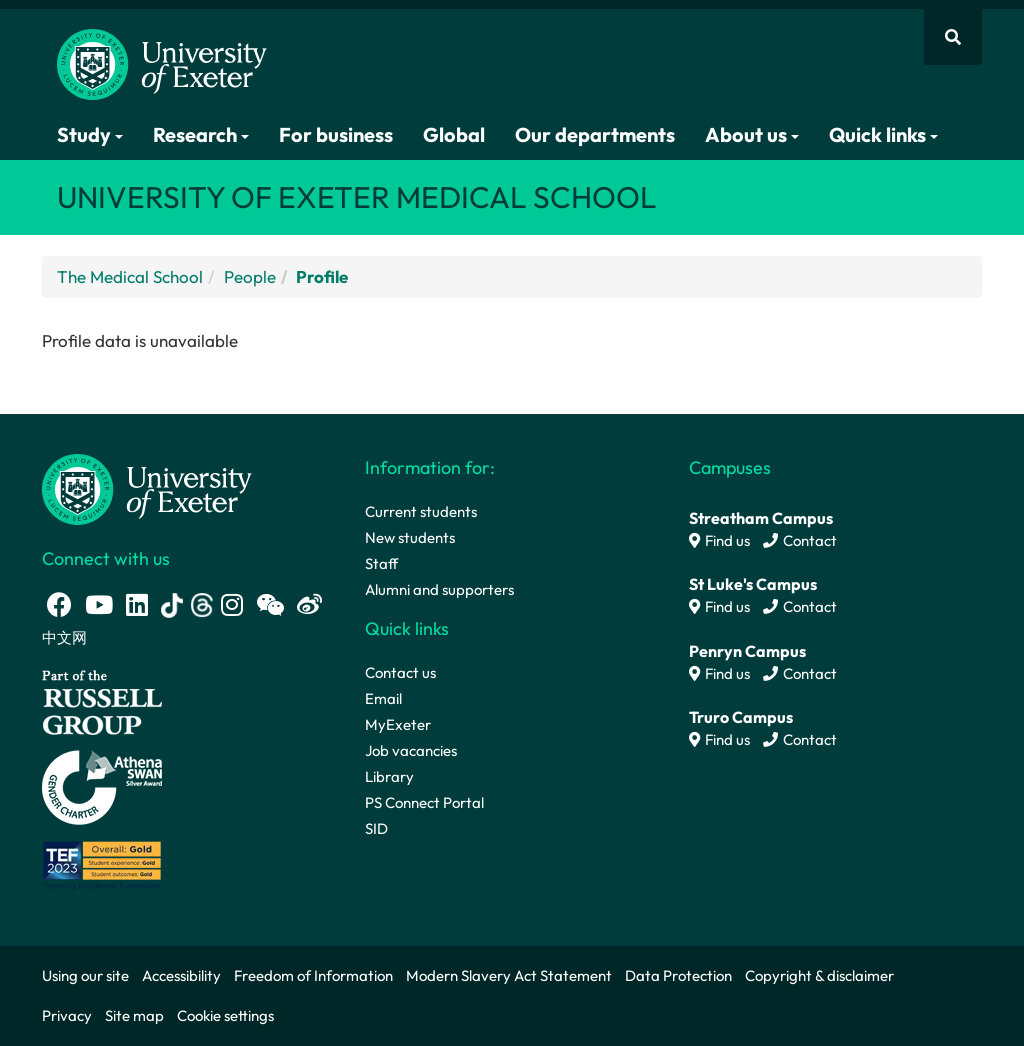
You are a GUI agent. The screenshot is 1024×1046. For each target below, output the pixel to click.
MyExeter (398, 724)
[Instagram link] (232, 604)
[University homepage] (147, 487)
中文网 (64, 637)
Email (383, 698)
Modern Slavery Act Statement (509, 975)
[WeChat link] (270, 604)
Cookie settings (225, 1015)
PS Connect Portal (424, 802)
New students (410, 537)
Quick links (883, 134)
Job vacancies (411, 750)
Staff (381, 563)
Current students (421, 511)
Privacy (67, 1015)
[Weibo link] (309, 604)
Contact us (400, 672)
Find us (719, 540)
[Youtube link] (99, 604)
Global (454, 134)
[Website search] (953, 37)
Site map (134, 1015)
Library (389, 776)
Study (90, 134)
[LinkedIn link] (137, 604)
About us (752, 134)
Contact (800, 540)
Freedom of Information (313, 975)
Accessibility (181, 975)
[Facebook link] (59, 604)
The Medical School (130, 276)
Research (201, 134)
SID (376, 828)
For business (336, 134)
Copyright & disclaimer (819, 975)
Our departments (595, 134)
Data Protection (678, 975)
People (250, 276)
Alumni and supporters (439, 589)
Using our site (85, 975)
